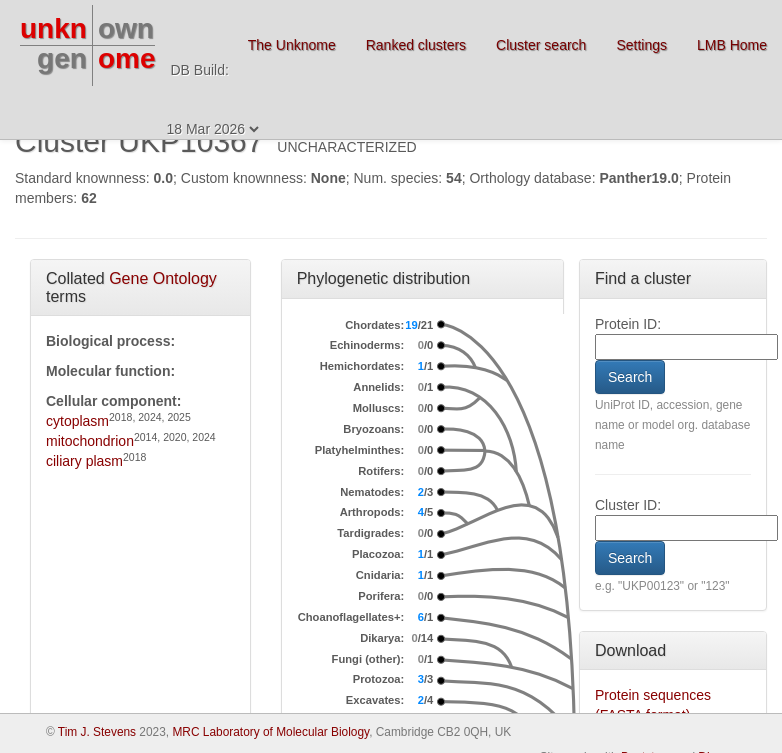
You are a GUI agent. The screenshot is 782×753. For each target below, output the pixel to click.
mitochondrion (90, 441)
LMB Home (732, 45)
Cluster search (541, 45)
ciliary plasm (84, 461)
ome (127, 58)
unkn (53, 28)
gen (62, 58)
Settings (641, 45)
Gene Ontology (163, 278)
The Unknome (292, 45)
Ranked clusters (416, 45)
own (126, 28)
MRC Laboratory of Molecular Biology (270, 732)
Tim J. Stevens (97, 732)
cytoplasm (77, 421)
